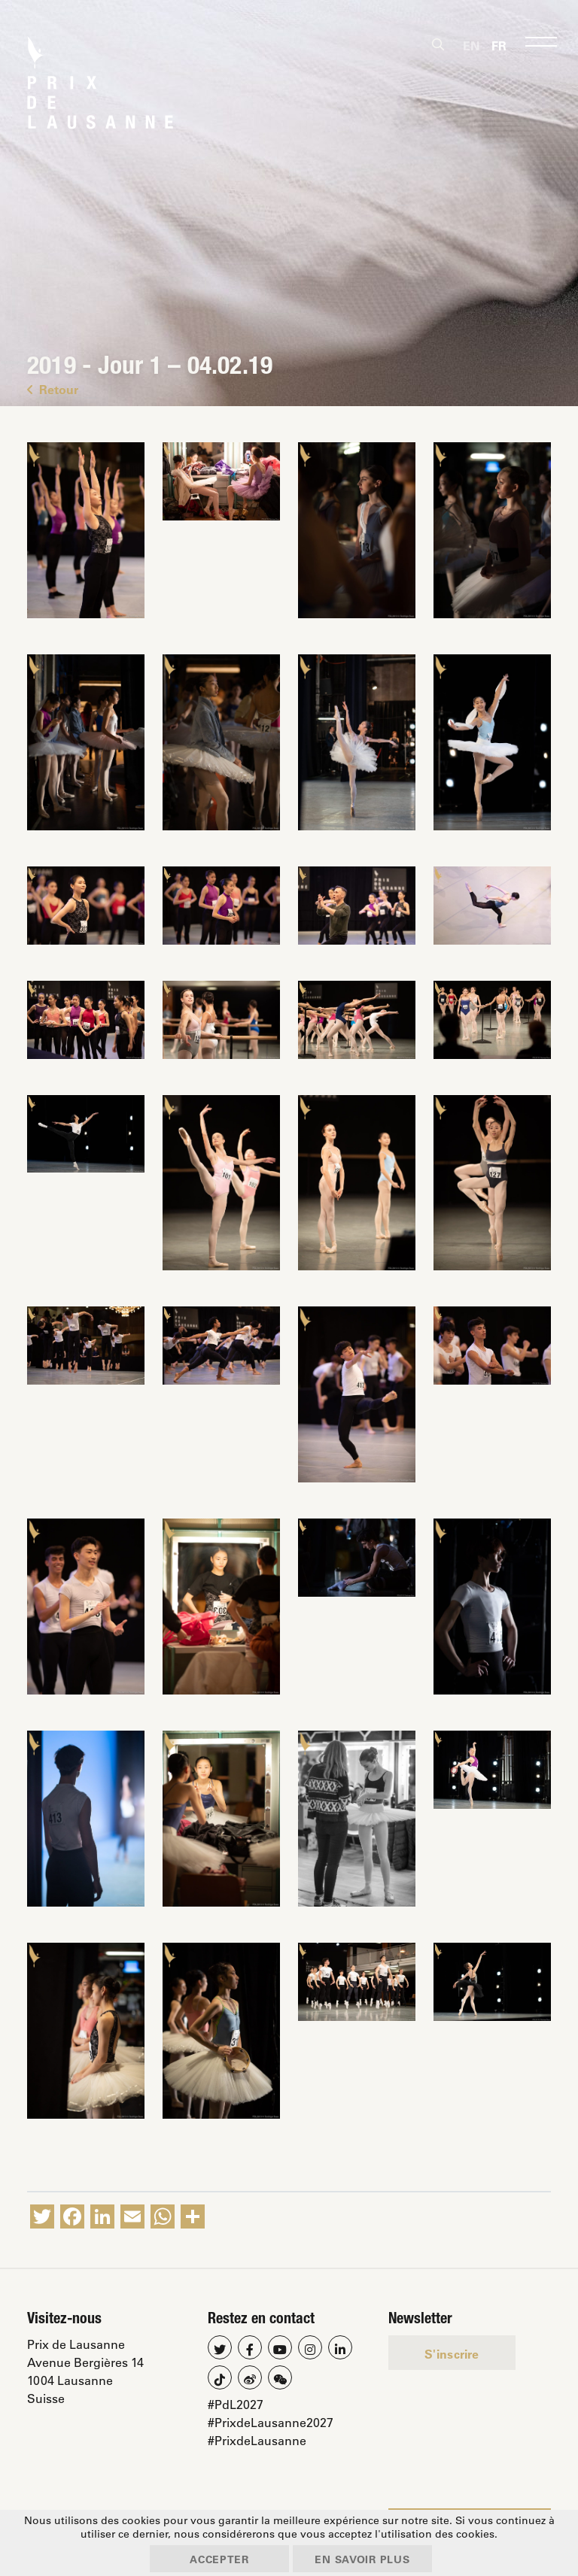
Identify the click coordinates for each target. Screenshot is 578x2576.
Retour (52, 389)
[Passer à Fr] (499, 45)
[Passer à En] (471, 45)
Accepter (214, 2558)
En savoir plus (368, 2558)
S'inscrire (451, 2354)
